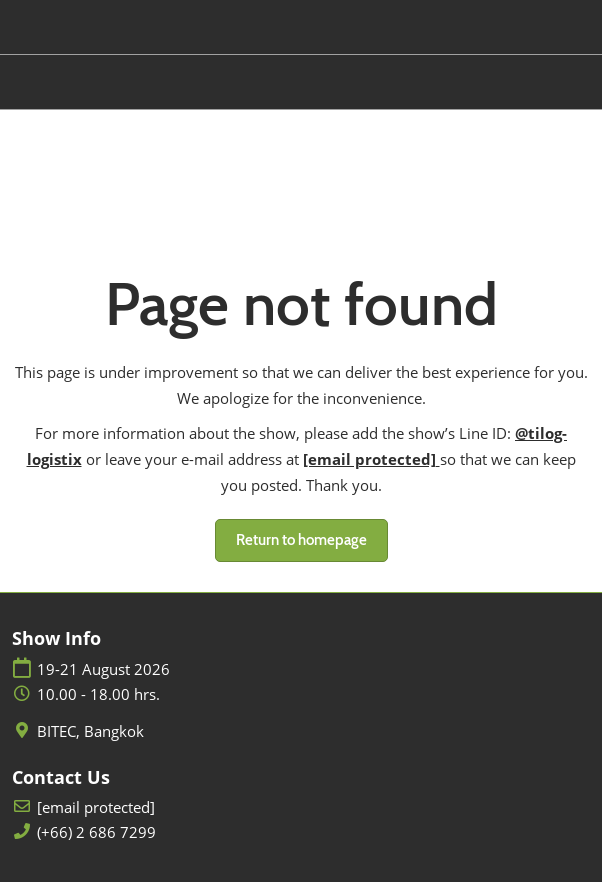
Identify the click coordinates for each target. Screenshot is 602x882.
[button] (301, 541)
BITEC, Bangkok (90, 731)
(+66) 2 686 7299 (96, 832)
